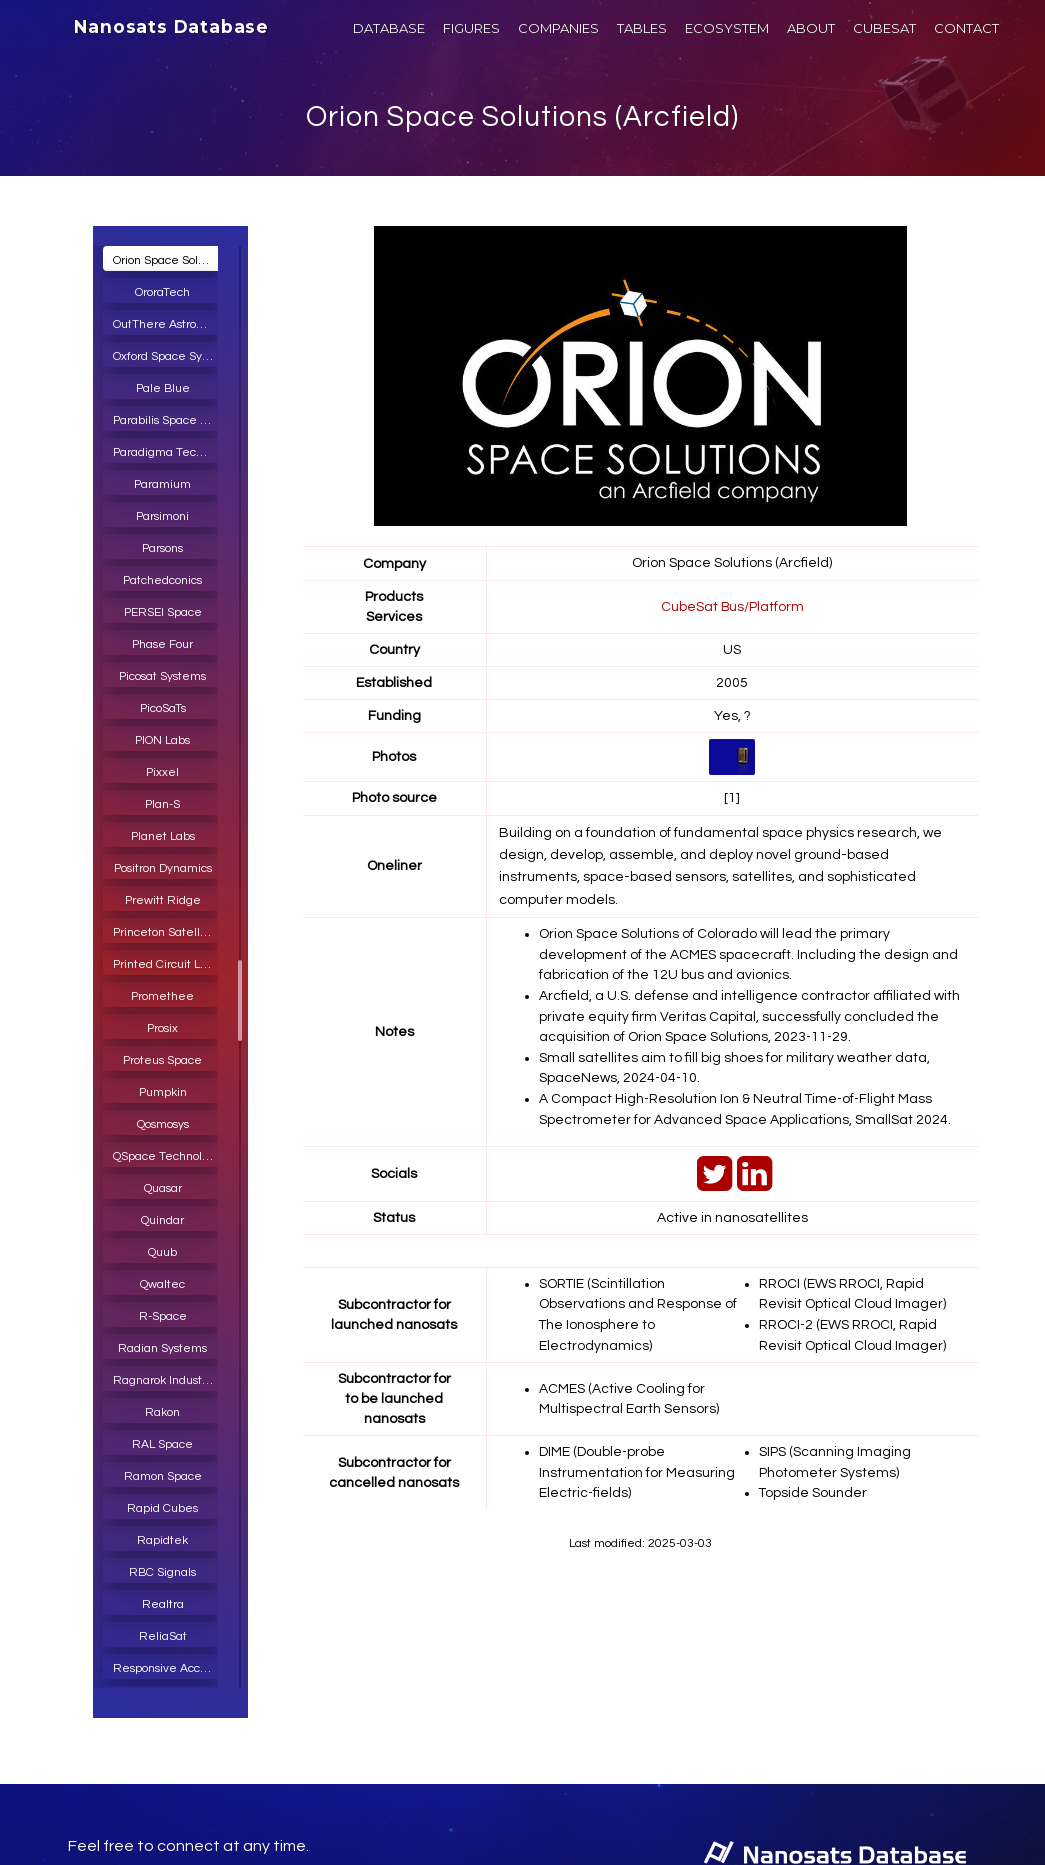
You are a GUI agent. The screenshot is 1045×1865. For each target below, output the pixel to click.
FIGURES (471, 28)
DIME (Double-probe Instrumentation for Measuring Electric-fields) (637, 1463)
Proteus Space (162, 1060)
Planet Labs (163, 836)
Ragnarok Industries (167, 1380)
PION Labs (162, 740)
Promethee (162, 996)
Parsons (162, 548)
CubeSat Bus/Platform (732, 606)
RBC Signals (162, 1572)
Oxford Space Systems (168, 356)
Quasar (163, 1188)
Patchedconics (162, 580)
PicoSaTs (163, 708)
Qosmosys (163, 1124)
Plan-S (162, 804)
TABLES (642, 28)
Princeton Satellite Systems (168, 932)
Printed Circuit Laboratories (168, 964)
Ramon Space (163, 1476)
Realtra (163, 1604)
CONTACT (966, 28)
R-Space (163, 1316)
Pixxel (162, 772)
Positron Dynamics (163, 868)
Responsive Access (165, 1668)
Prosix (162, 1028)
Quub (162, 1252)
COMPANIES (558, 28)
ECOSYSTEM (727, 28)
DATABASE (389, 28)
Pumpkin (163, 1092)
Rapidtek (162, 1540)
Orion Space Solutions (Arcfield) (522, 116)
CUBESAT (884, 28)
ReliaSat (163, 1636)
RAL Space (162, 1444)
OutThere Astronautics (168, 324)
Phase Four (162, 644)
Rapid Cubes (162, 1508)
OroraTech (162, 292)
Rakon (162, 1412)
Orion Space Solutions (168, 260)
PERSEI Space (163, 612)
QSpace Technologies (168, 1156)
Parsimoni (162, 516)
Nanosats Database (171, 27)
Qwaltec (162, 1284)
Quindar (162, 1220)
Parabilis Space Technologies (168, 420)
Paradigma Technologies (168, 452)
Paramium (162, 484)
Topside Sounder (813, 1483)
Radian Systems (162, 1348)
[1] (732, 797)
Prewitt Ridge (163, 900)
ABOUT (811, 28)
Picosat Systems (162, 676)
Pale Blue (163, 388)
